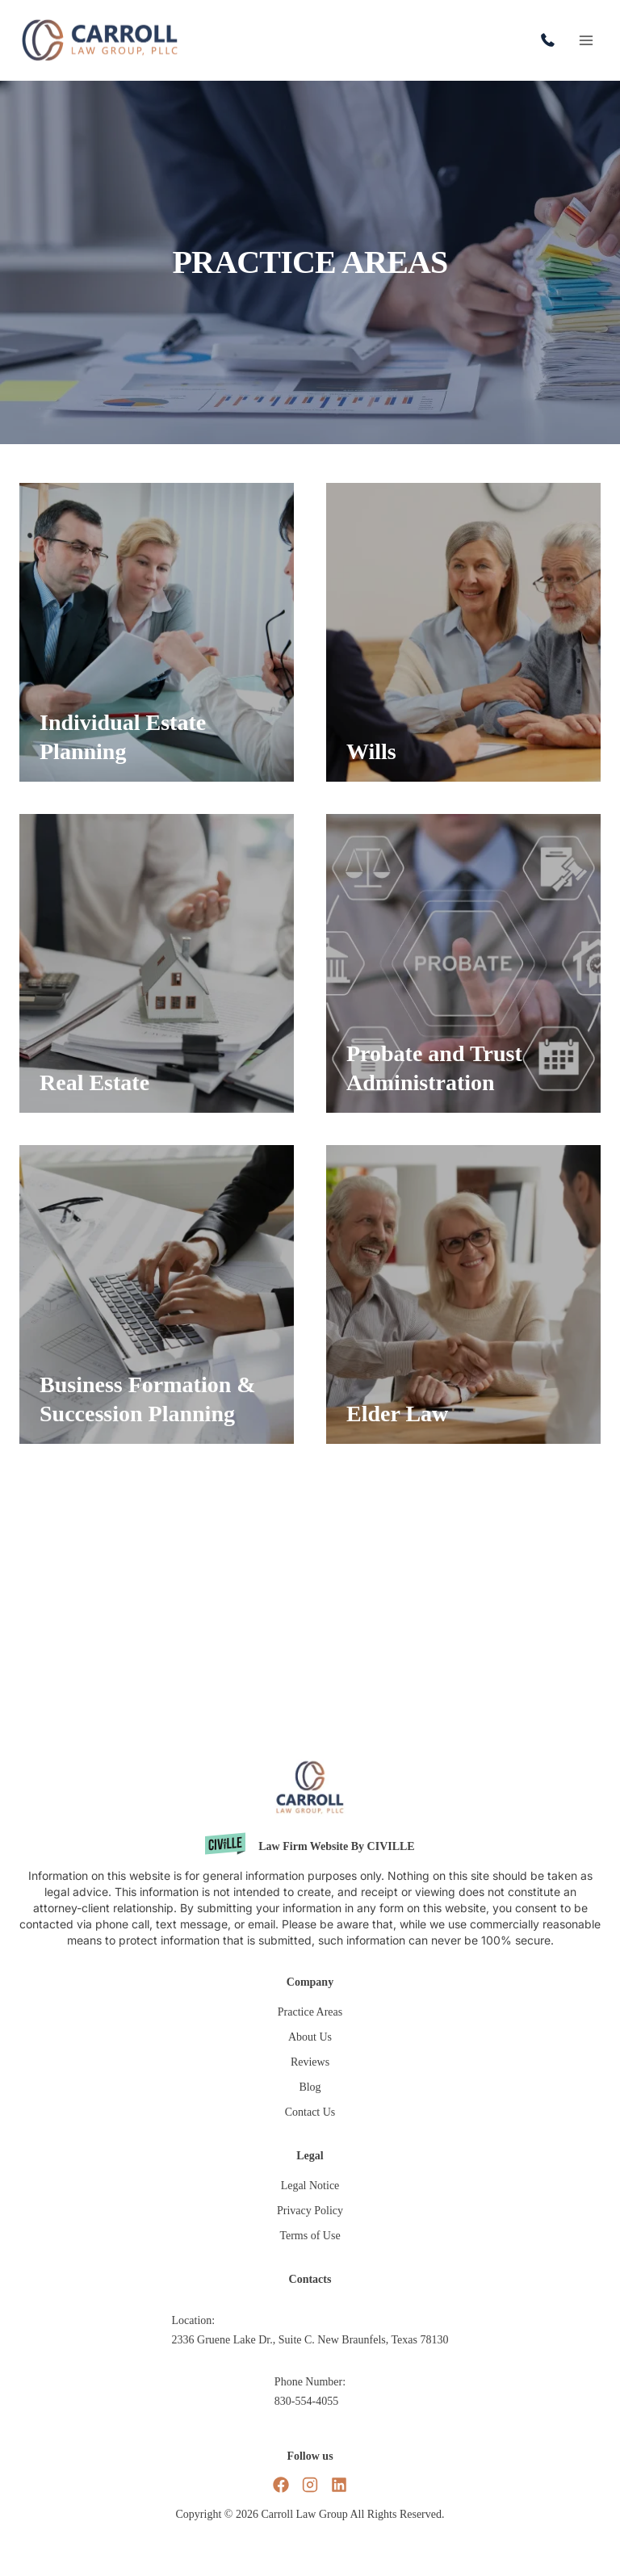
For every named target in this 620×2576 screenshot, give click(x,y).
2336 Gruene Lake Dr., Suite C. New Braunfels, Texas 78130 (310, 2340)
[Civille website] (309, 1846)
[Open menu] (586, 39)
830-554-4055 (552, 40)
